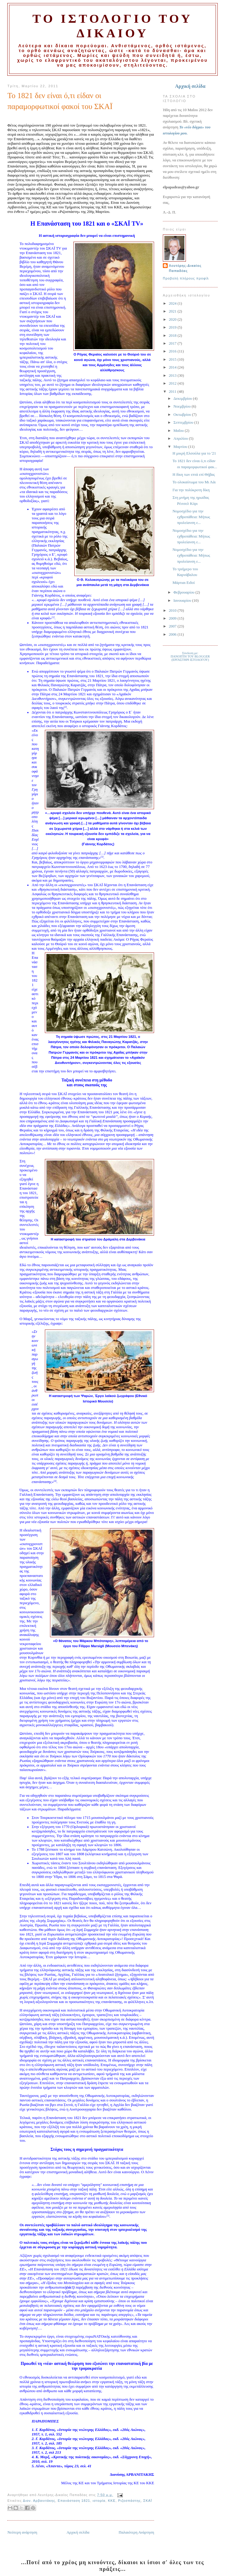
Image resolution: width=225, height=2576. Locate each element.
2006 (173, 634)
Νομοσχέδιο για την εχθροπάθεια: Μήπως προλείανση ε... (191, 517)
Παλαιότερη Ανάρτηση (136, 2532)
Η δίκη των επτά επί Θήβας (194, 474)
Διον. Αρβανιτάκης (39, 2500)
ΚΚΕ (112, 2500)
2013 (173, 375)
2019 (173, 327)
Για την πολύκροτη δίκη (191, 490)
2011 (173, 391)
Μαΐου (179, 431)
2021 (173, 311)
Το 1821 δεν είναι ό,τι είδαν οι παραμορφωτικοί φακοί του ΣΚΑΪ (59, 101)
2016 (173, 351)
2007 (173, 626)
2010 (173, 610)
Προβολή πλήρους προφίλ (186, 278)
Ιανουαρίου (182, 600)
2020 (173, 319)
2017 (173, 343)
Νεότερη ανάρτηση (22, 2532)
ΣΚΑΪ (147, 2500)
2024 (173, 303)
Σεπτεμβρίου (183, 422)
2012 (173, 383)
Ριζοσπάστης (129, 2500)
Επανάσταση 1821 (74, 2500)
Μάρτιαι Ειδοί (184, 583)
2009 (173, 618)
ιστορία (99, 2500)
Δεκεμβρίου (183, 398)
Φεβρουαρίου (184, 592)
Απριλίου (181, 438)
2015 (173, 359)
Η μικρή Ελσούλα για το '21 (194, 453)
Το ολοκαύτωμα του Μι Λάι (194, 482)
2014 (173, 367)
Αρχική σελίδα (77, 2532)
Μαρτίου (180, 447)
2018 (173, 335)
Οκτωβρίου (182, 414)
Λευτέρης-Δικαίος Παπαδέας (185, 268)
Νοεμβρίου (182, 406)
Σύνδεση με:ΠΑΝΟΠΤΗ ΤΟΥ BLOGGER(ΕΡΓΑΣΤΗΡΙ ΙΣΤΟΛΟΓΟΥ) (190, 656)
